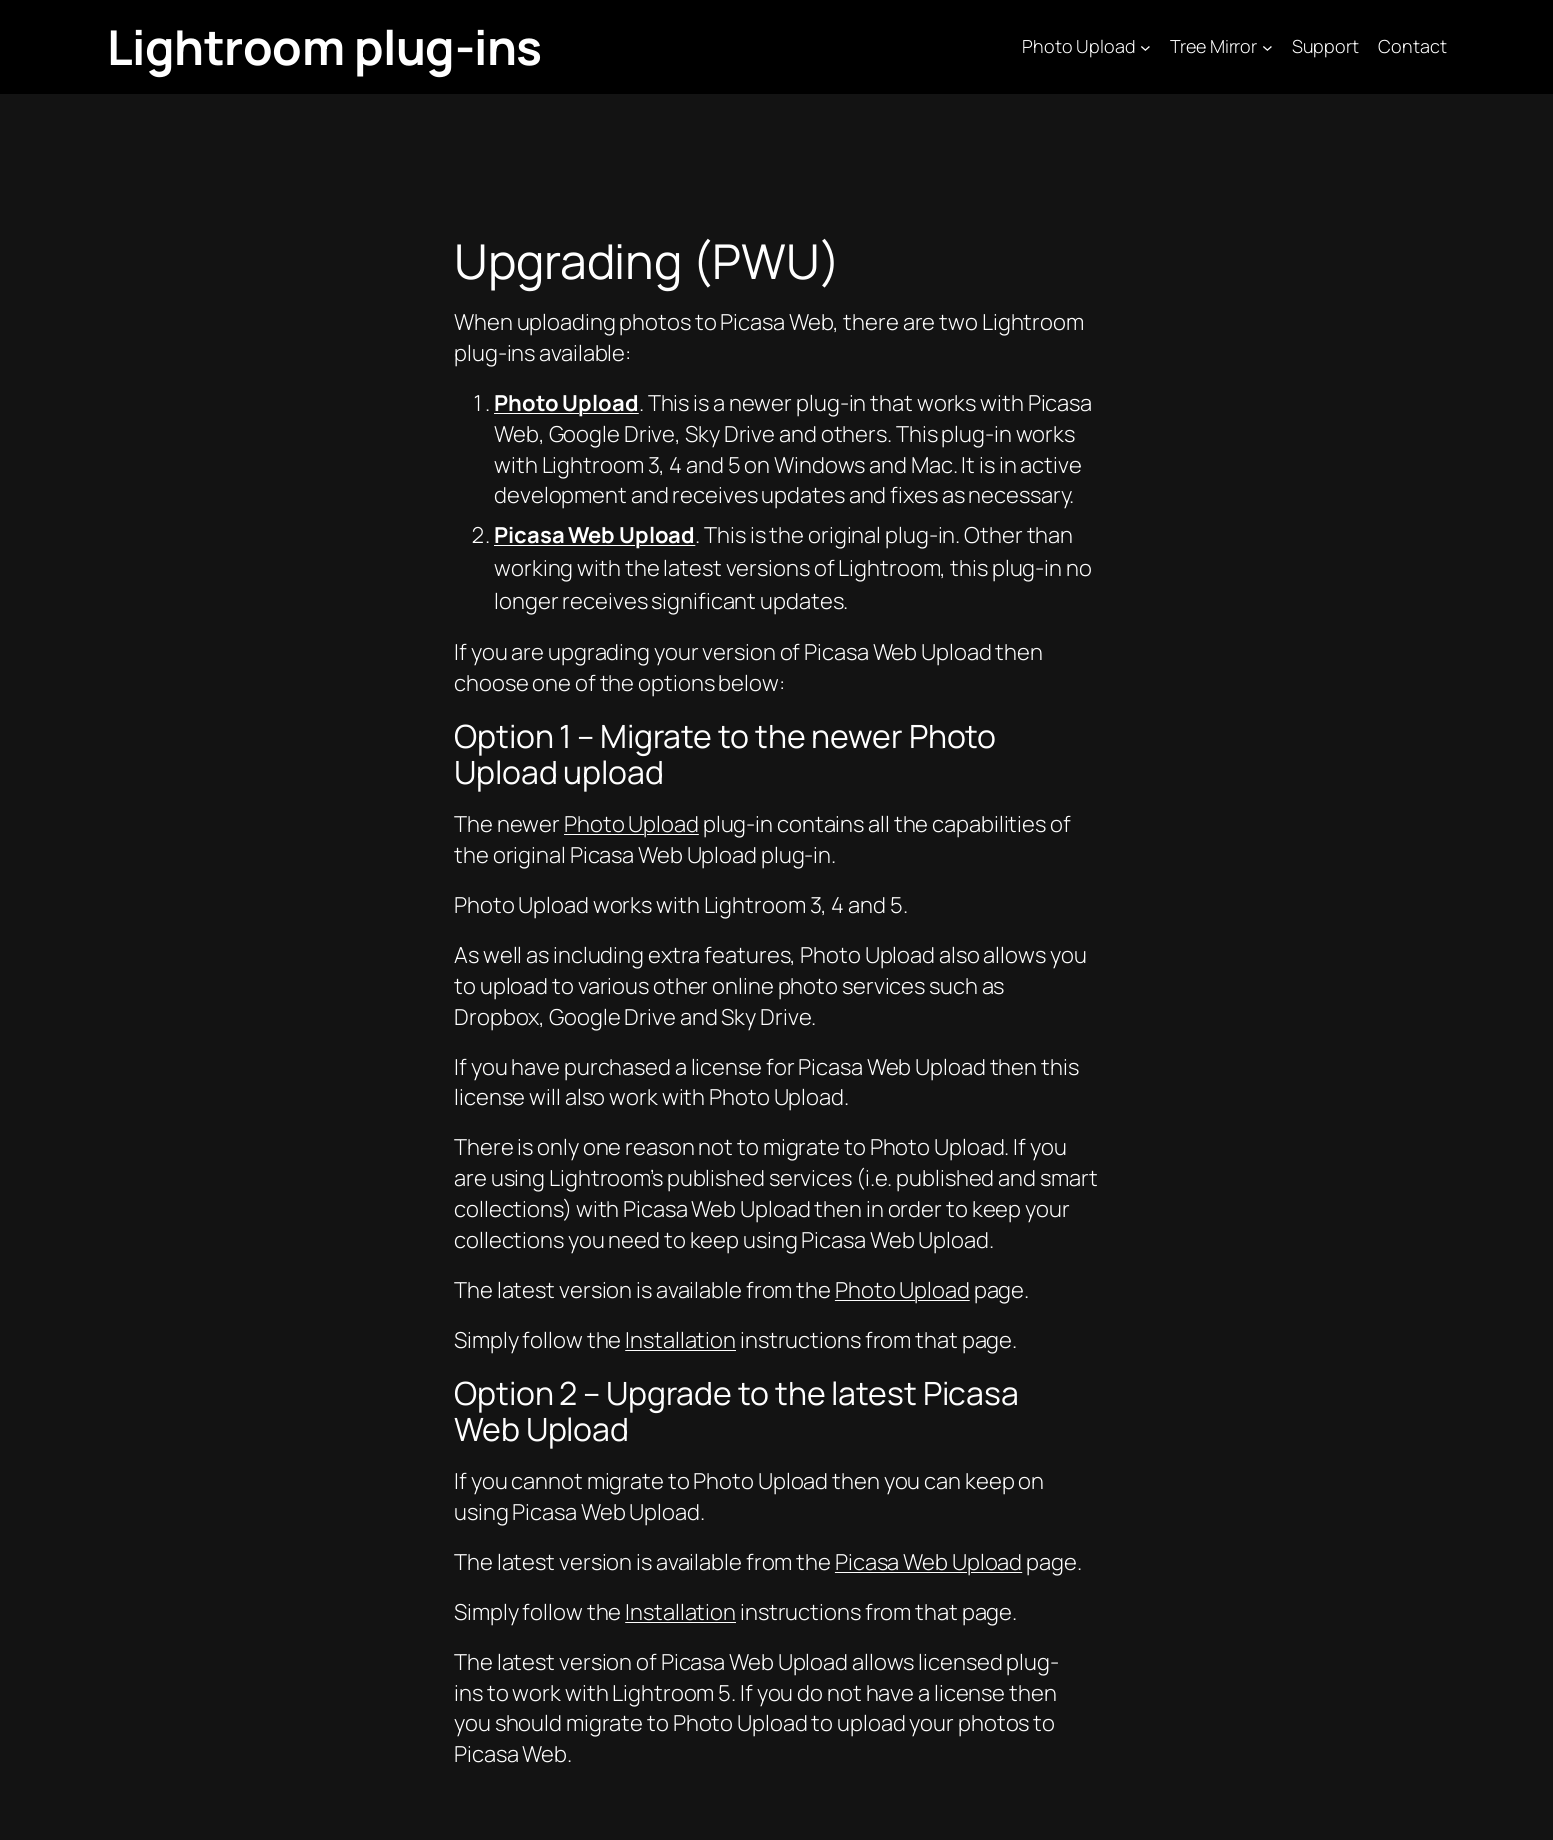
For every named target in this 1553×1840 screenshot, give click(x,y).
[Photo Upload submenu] (1145, 47)
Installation (680, 1340)
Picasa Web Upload (928, 1562)
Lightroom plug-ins (324, 46)
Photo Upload (631, 824)
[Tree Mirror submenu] (1267, 47)
